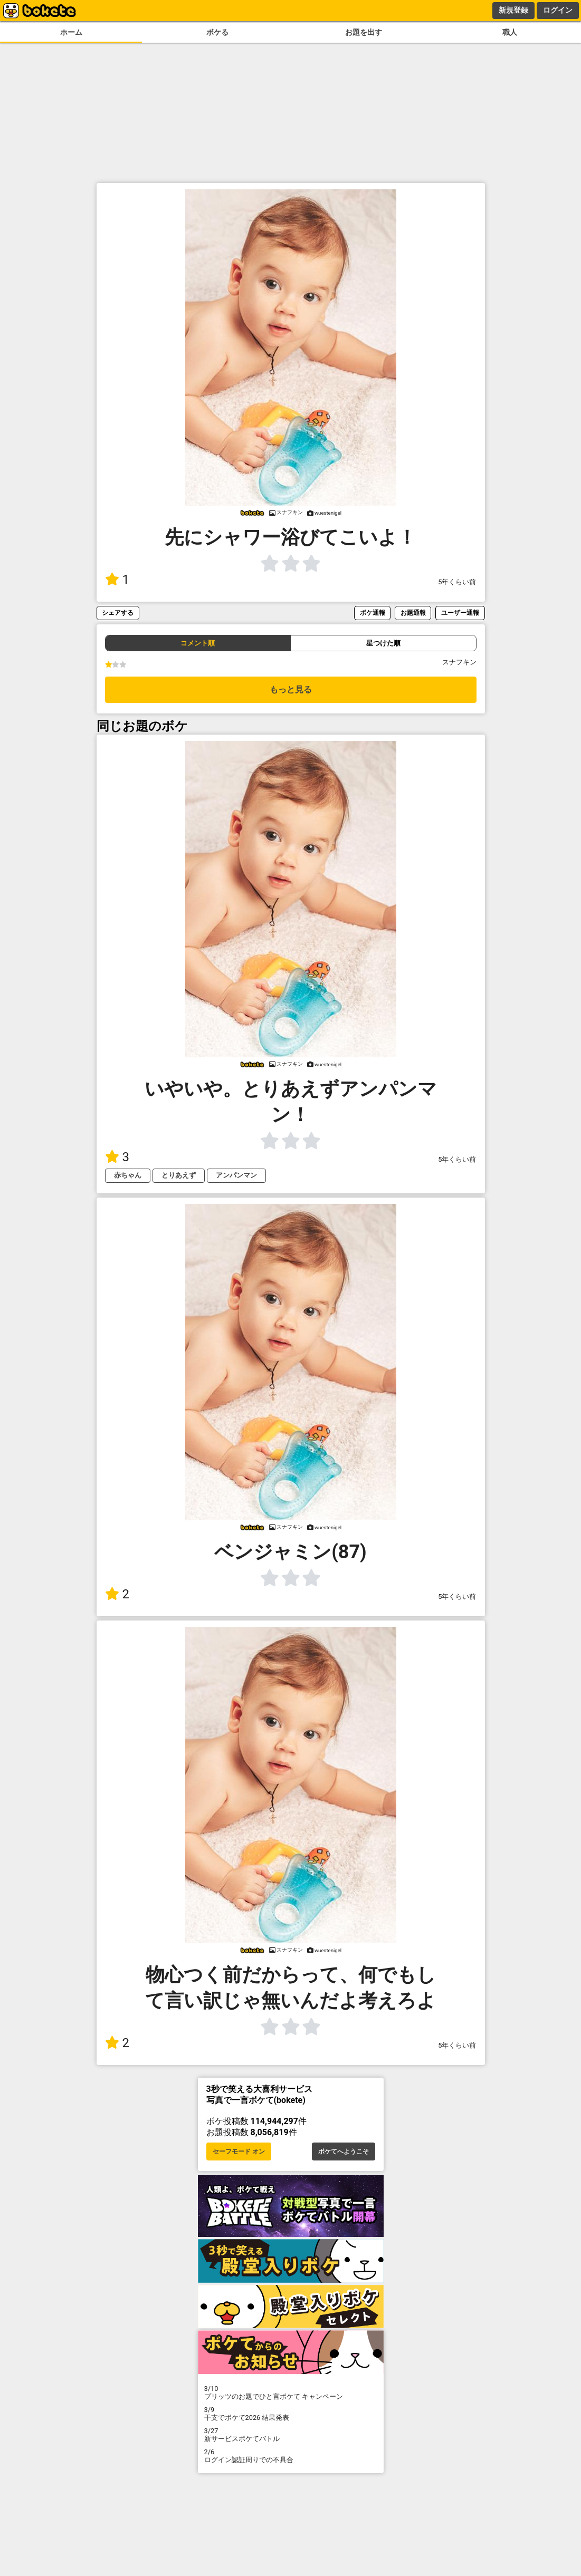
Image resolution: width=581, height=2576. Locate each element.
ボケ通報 (372, 612)
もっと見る (291, 689)
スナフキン (459, 662)
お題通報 (413, 612)
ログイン (558, 10)
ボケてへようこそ (343, 2151)
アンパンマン (236, 1175)
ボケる (217, 32)
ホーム (71, 32)
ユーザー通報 (460, 612)
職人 (509, 32)
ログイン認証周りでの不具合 (290, 2456)
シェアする (118, 612)
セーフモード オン (239, 2151)
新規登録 (513, 10)
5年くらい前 (457, 582)
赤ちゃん (127, 1175)
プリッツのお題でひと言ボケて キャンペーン (290, 2392)
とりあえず (178, 1175)
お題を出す (363, 32)
